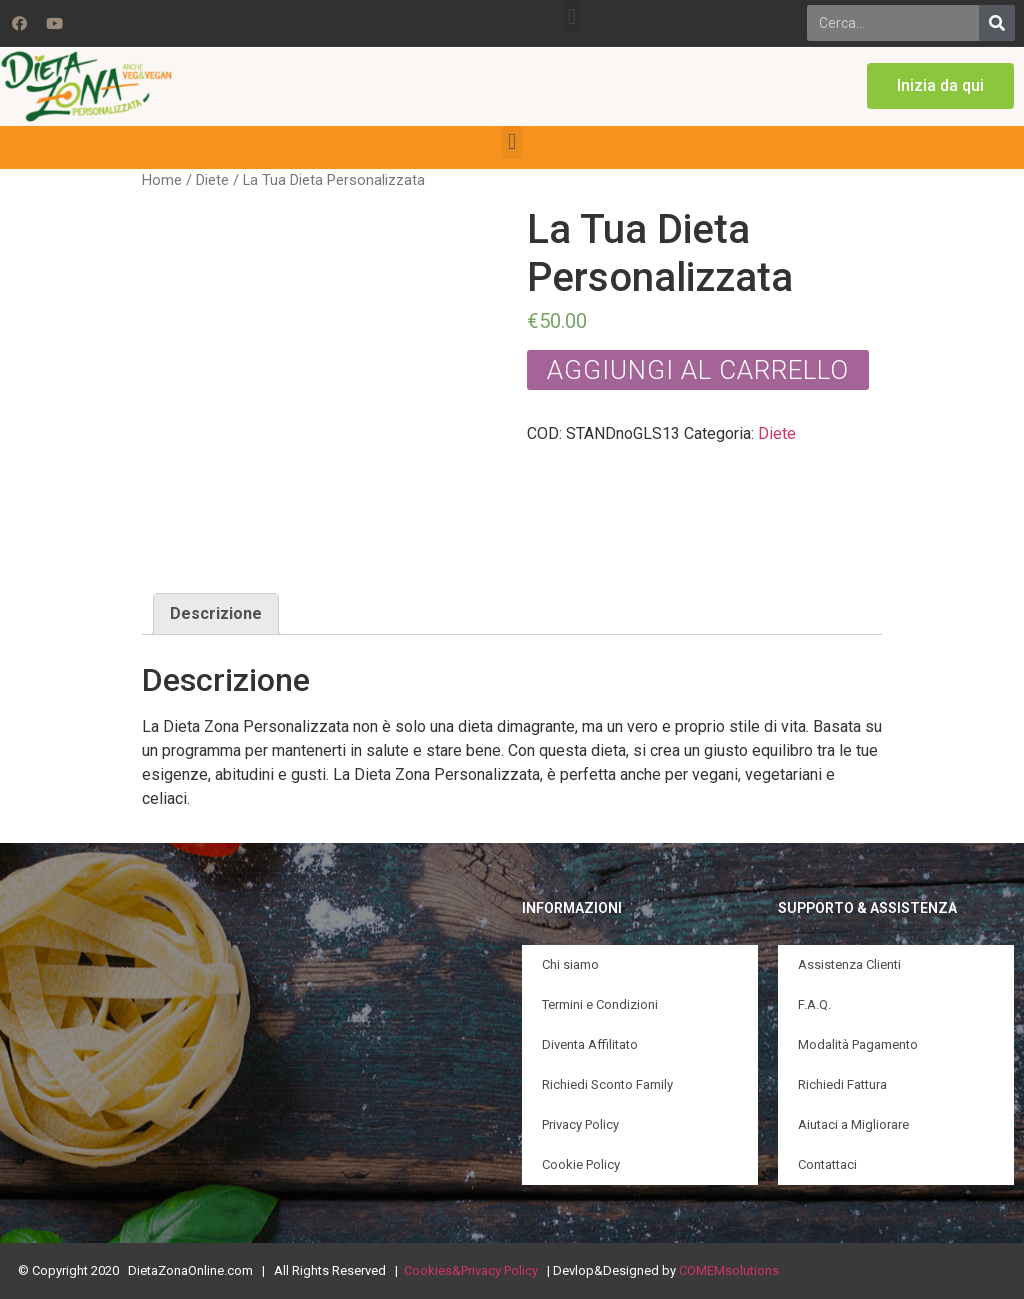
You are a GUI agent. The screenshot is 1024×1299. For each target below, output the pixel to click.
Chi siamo (570, 964)
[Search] (997, 23)
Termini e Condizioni (600, 1004)
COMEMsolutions (729, 1270)
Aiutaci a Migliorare (853, 1124)
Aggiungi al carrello (698, 370)
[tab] (216, 614)
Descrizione (216, 613)
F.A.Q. (814, 1004)
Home (162, 180)
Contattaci (827, 1164)
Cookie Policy (581, 1164)
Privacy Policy (580, 1124)
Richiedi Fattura (842, 1084)
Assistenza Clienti (849, 964)
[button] (571, 16)
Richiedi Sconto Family (607, 1084)
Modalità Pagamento (858, 1044)
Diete (212, 180)
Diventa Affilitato (590, 1044)
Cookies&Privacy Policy (471, 1270)
